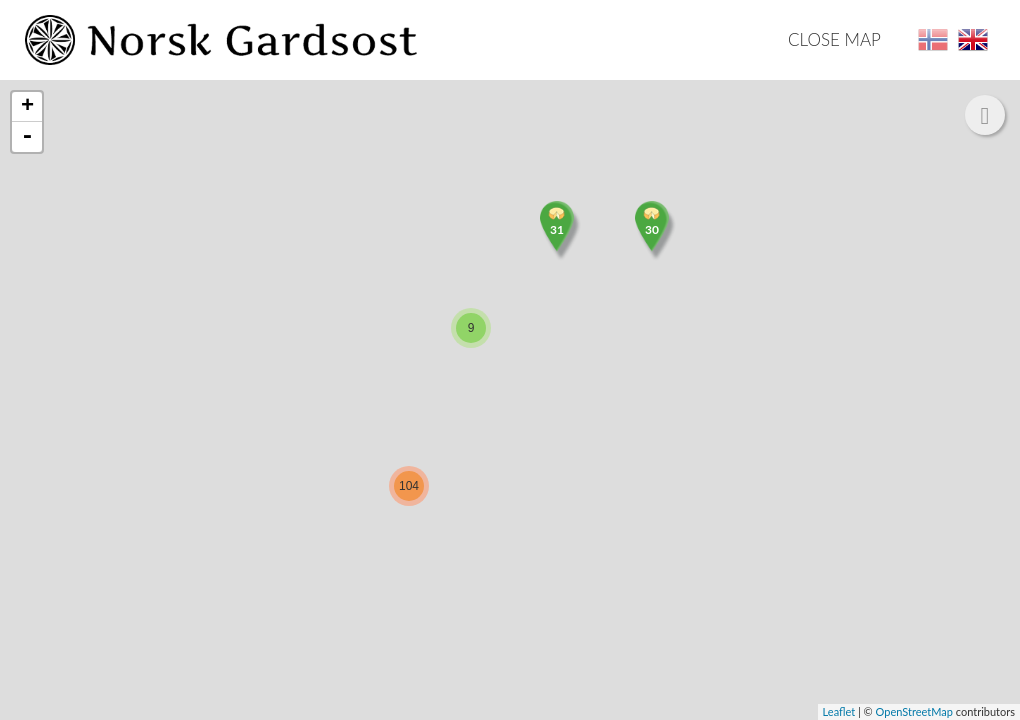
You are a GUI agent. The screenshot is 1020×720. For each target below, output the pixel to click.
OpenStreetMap (914, 711)
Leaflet (839, 711)
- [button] (27, 137)
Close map (834, 39)
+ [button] (27, 107)
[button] (985, 115)
